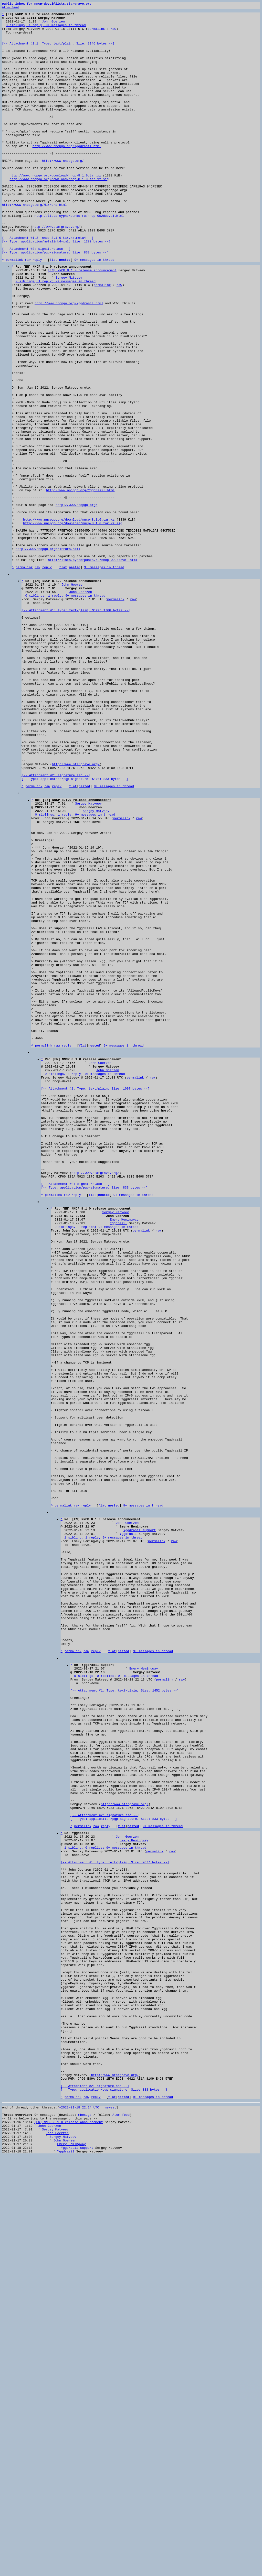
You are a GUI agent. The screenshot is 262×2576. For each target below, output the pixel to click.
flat (53, 311)
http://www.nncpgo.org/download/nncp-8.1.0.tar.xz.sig (59, 214)
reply (37, 311)
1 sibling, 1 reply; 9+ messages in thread (103, 1837)
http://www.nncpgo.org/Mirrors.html (34, 245)
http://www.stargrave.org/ (56, 271)
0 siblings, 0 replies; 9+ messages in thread (116, 2002)
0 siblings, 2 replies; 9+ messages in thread (96, 1465)
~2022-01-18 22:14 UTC (79, 2518)
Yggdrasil (118, 1461)
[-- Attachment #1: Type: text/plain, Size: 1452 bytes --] (124, 2019)
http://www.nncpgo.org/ (63, 192)
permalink (96, 34)
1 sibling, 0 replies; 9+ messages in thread (105, 2207)
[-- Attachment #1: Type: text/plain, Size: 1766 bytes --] (75, 729)
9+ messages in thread (94, 311)
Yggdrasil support (139, 1828)
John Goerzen (53, 25)
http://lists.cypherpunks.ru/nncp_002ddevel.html (79, 258)
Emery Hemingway (124, 1457)
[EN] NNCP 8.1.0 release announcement (82, 323)
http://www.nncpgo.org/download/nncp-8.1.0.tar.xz (55, 209)
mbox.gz (85, 2526)
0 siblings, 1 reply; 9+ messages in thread (46, 29)
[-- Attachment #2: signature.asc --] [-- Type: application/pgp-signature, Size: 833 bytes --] (55, 299)
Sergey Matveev (68, 331)
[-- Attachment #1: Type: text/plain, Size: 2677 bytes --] (115, 2225)
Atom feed (10, 8)
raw (113, 34)
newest (110, 2518)
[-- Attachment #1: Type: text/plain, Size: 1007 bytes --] (95, 1301)
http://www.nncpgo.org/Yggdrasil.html (66, 174)
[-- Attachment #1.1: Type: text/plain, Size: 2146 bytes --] (58, 51)
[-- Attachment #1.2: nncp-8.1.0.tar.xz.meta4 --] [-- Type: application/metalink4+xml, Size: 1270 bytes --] (56, 286)
